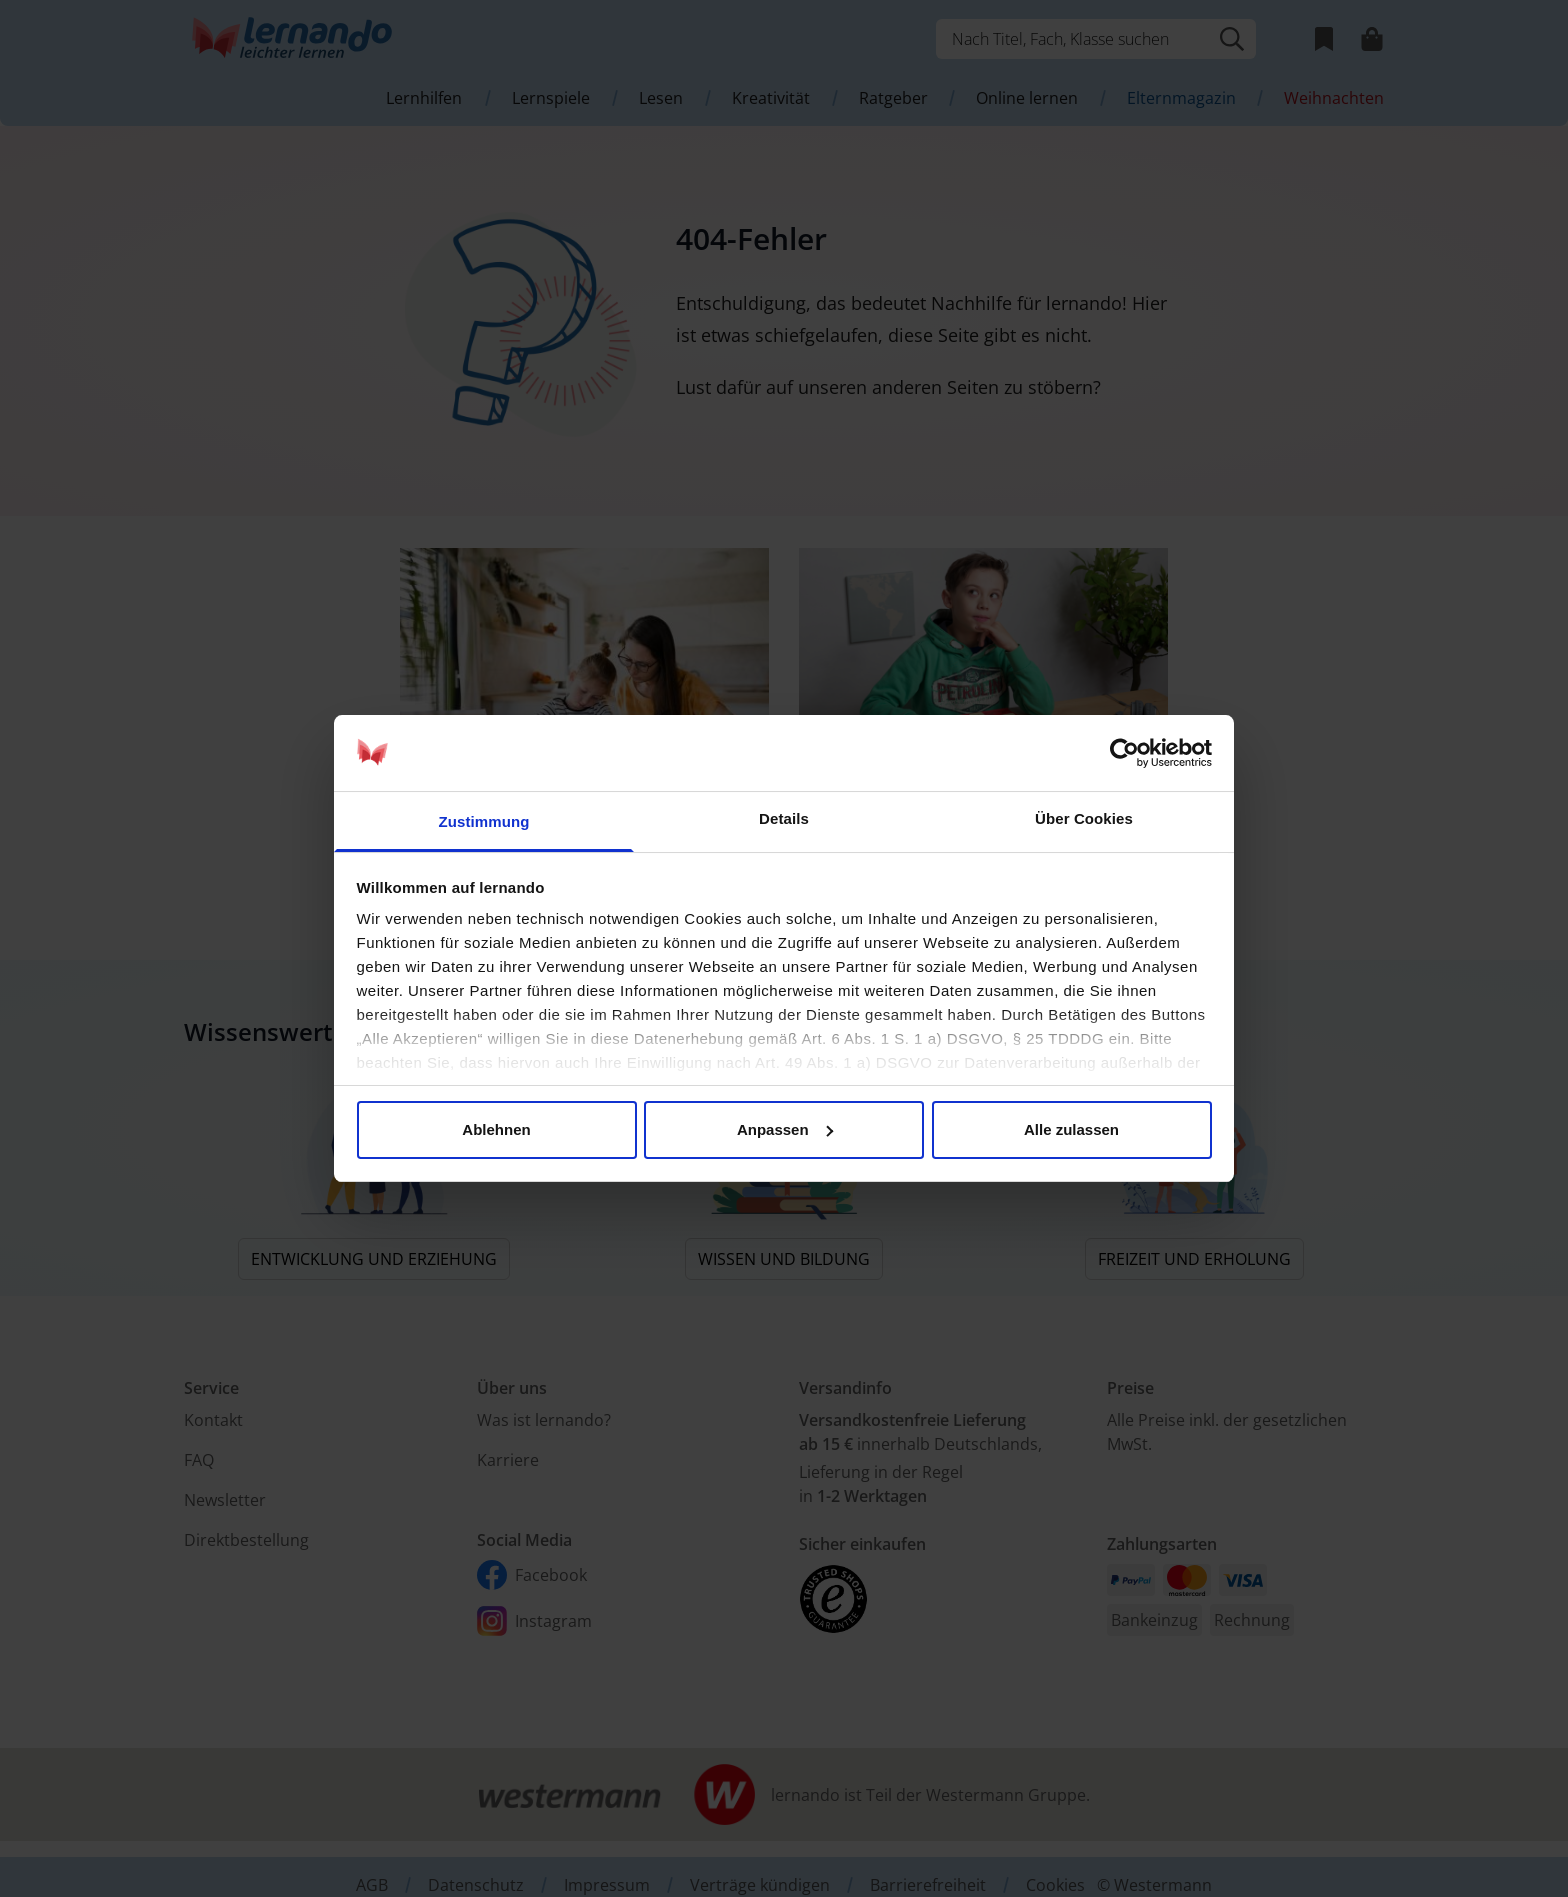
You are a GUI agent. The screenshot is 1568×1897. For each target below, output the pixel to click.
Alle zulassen (1071, 1129)
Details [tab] (784, 818)
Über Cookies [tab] (1084, 818)
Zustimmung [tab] (484, 821)
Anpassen (785, 1129)
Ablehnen (496, 1129)
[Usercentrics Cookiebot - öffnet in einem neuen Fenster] (1124, 753)
